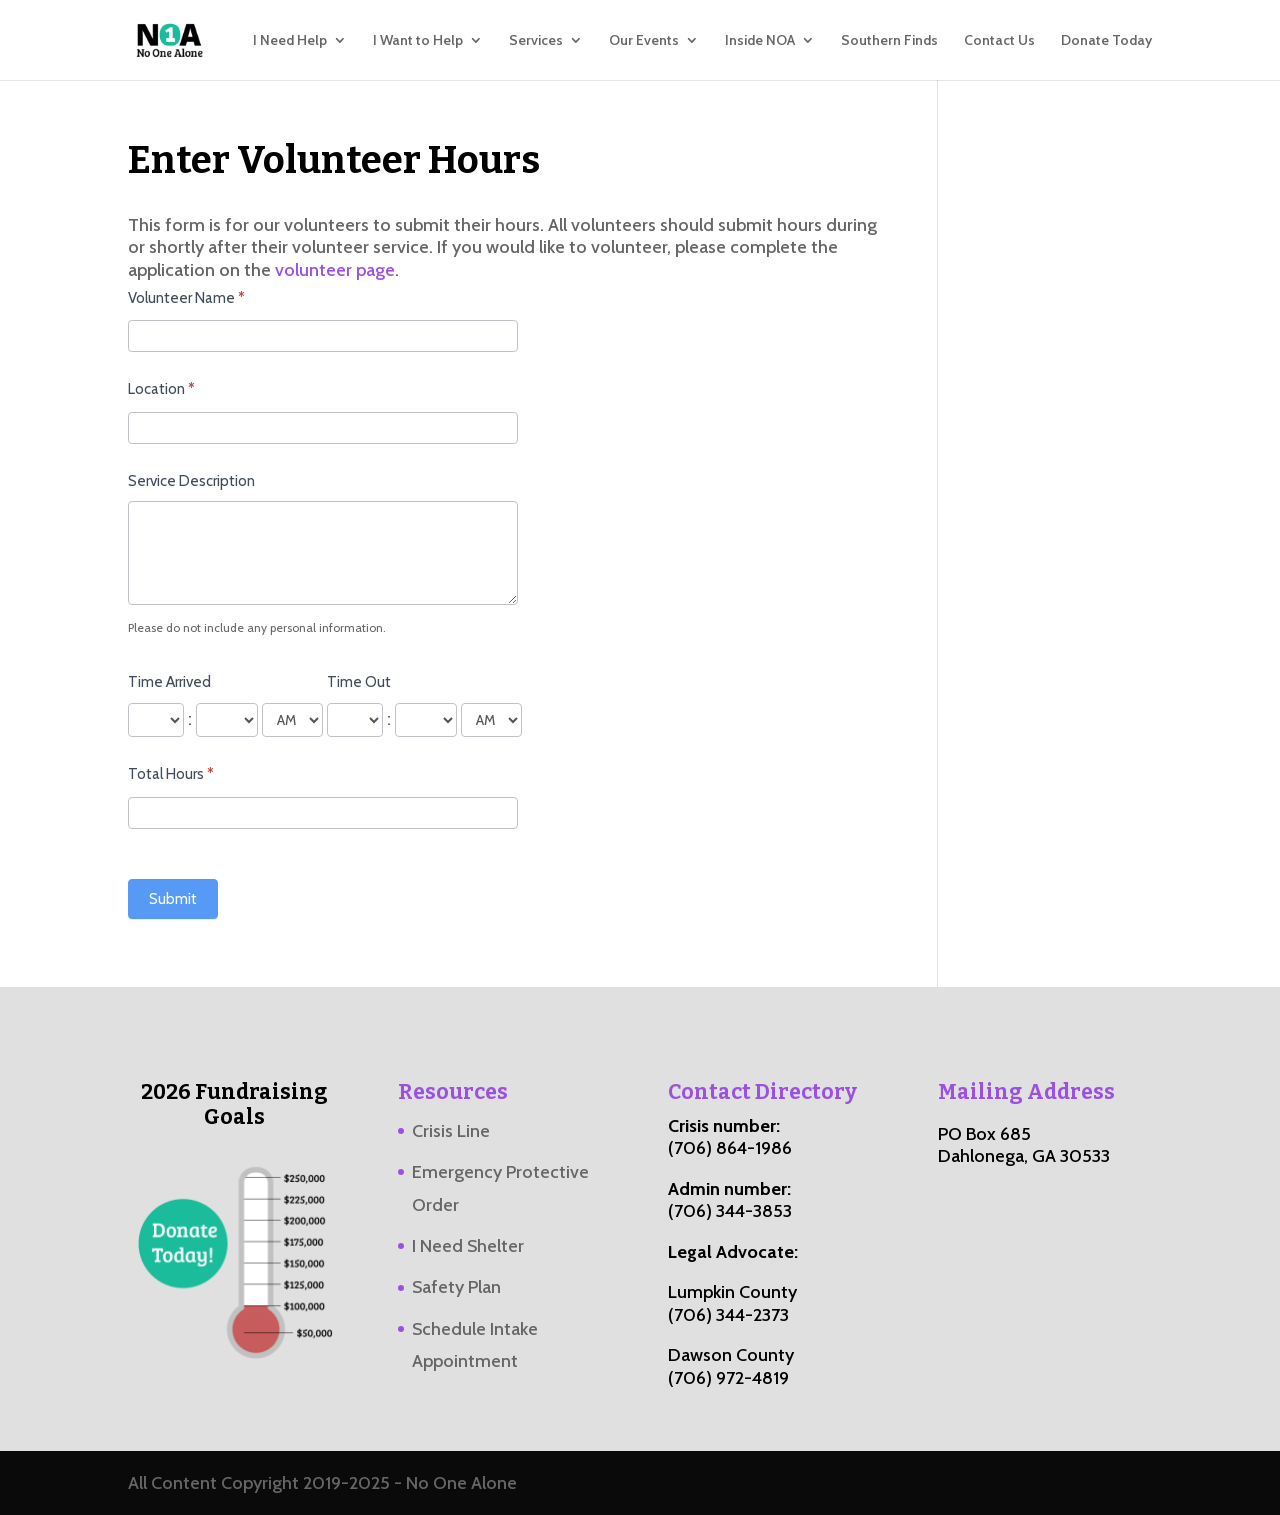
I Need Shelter (468, 1246)
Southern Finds (889, 41)
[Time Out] (491, 720)
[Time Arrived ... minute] (227, 720)
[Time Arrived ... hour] (156, 720)
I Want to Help (418, 41)
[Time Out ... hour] (355, 720)
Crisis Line (451, 1131)
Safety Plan (456, 1287)
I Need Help (290, 41)
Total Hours (171, 774)
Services (536, 41)
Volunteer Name (186, 298)
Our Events (644, 41)
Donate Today (1106, 41)
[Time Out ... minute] (426, 720)
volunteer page (335, 270)
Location (161, 389)
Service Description (191, 481)
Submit (173, 899)
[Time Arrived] (292, 720)
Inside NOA (760, 41)
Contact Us (999, 41)
